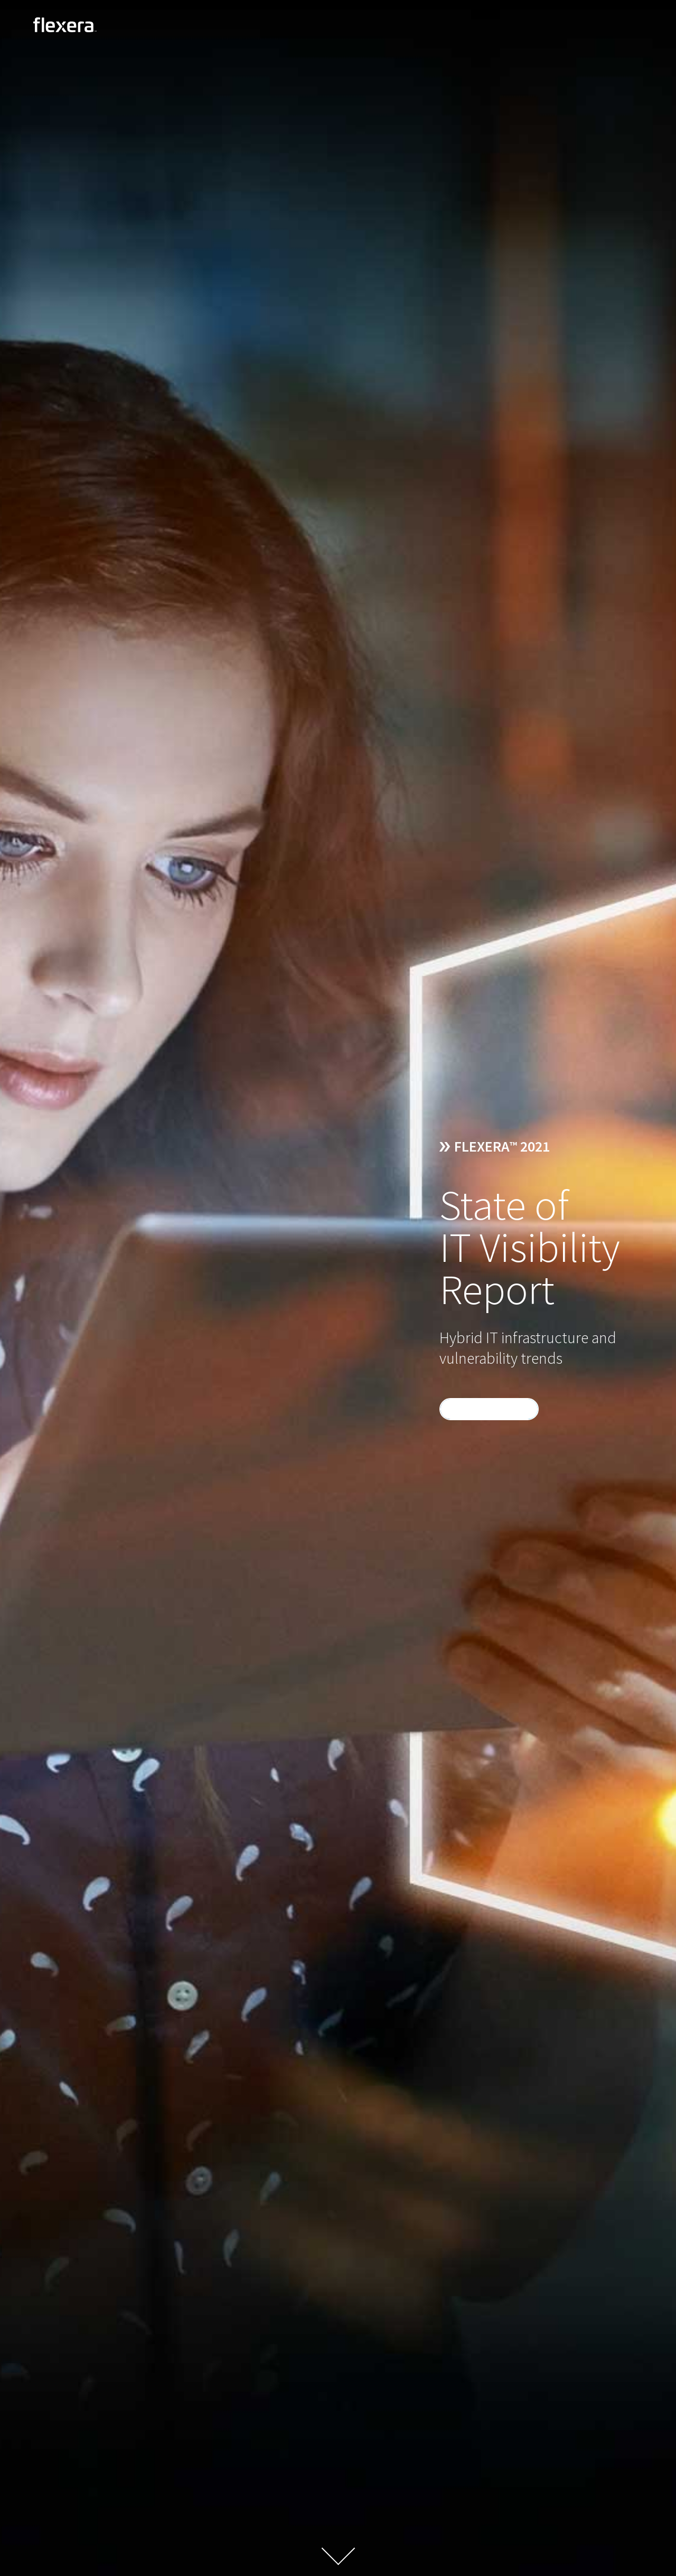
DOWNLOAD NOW (488, 1409)
